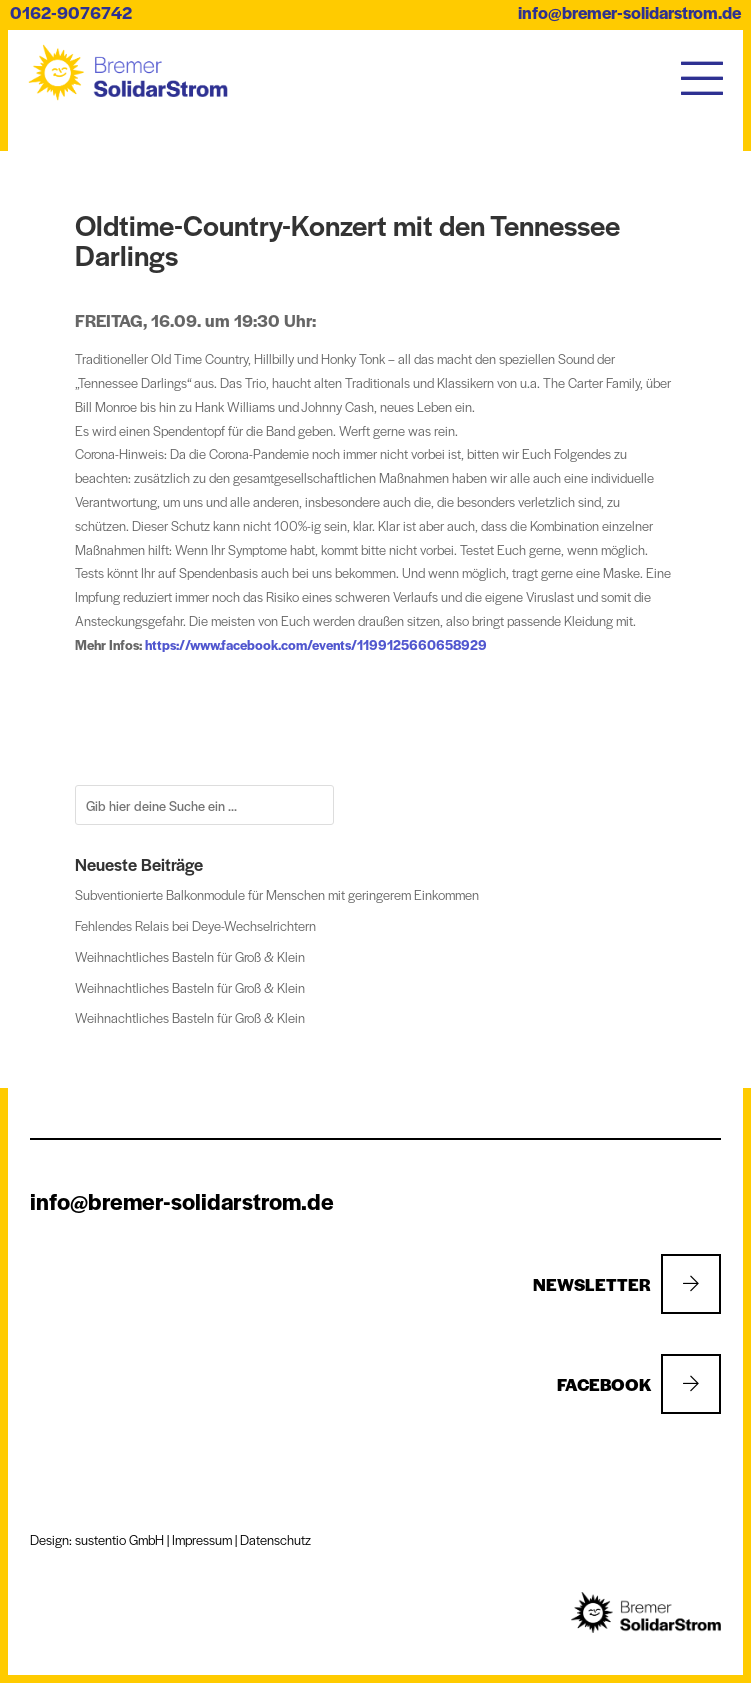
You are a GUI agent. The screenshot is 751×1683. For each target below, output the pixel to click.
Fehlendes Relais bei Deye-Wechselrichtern (195, 925)
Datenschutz (275, 1539)
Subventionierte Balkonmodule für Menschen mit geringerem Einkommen (277, 894)
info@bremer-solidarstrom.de (629, 12)
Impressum (202, 1539)
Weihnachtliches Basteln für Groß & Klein (190, 956)
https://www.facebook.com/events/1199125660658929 (316, 644)
